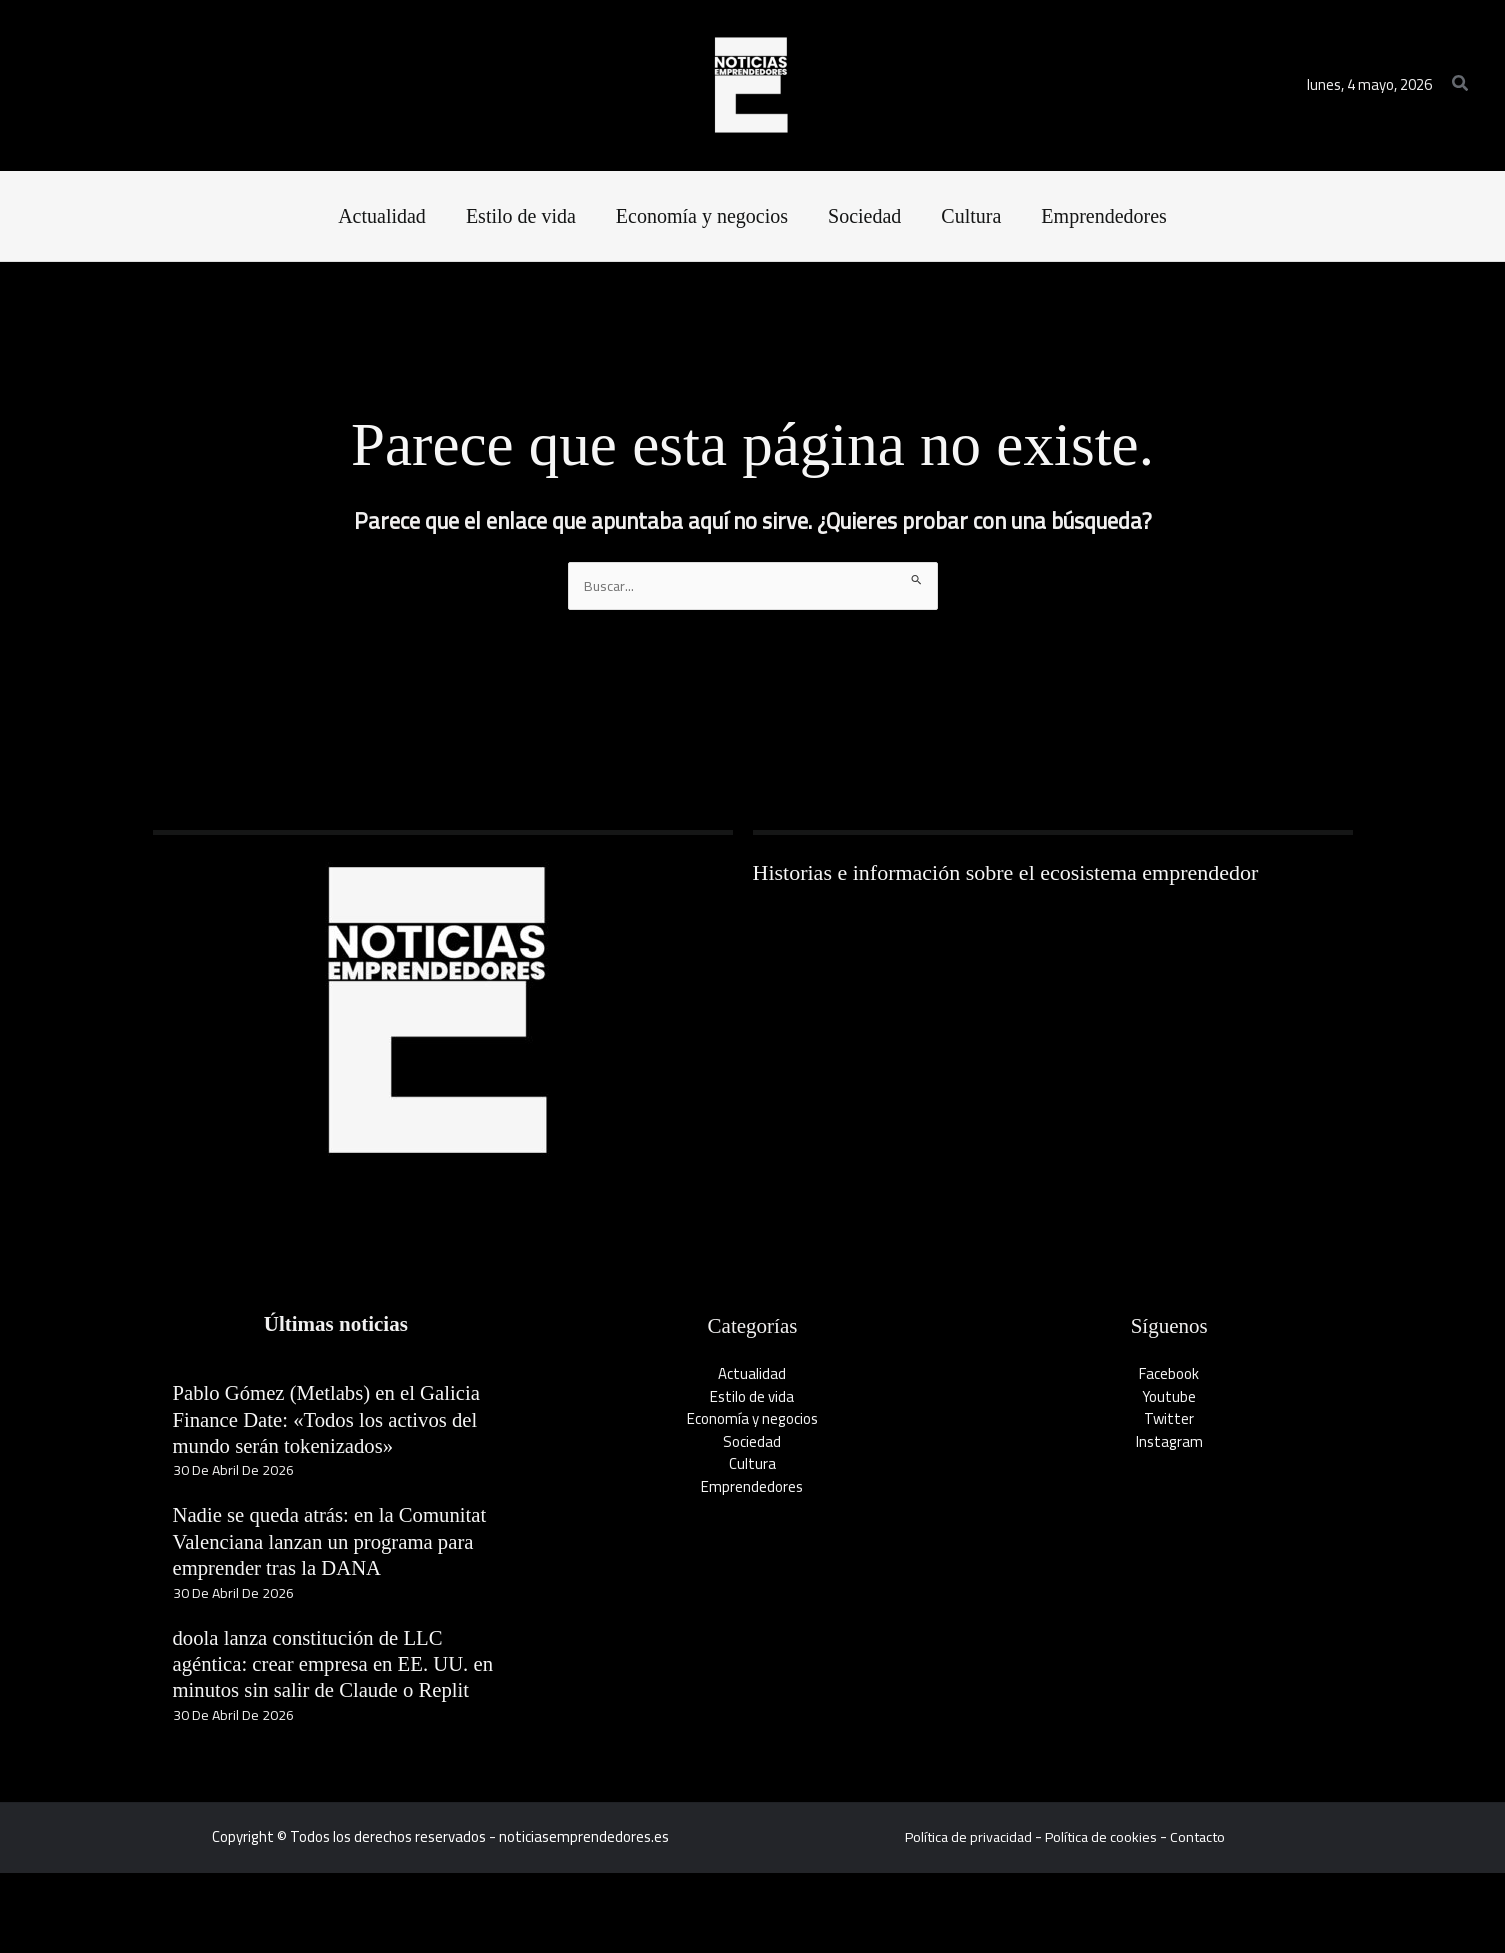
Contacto (1203, 1917)
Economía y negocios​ (752, 1420)
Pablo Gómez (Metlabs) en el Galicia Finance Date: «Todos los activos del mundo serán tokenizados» (319, 1433)
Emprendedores (752, 1487)
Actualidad (752, 1375)
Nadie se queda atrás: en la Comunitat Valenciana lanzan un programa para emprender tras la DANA (316, 1582)
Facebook (1169, 1375)
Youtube (1169, 1397)
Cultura (752, 1465)
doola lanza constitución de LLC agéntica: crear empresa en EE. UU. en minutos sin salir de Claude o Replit (330, 1731)
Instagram (1169, 1442)
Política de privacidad (964, 1917)
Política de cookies (1102, 1917)
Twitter (1169, 1420)
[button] (1461, 85)
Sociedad (752, 1442)
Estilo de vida (752, 1397)
